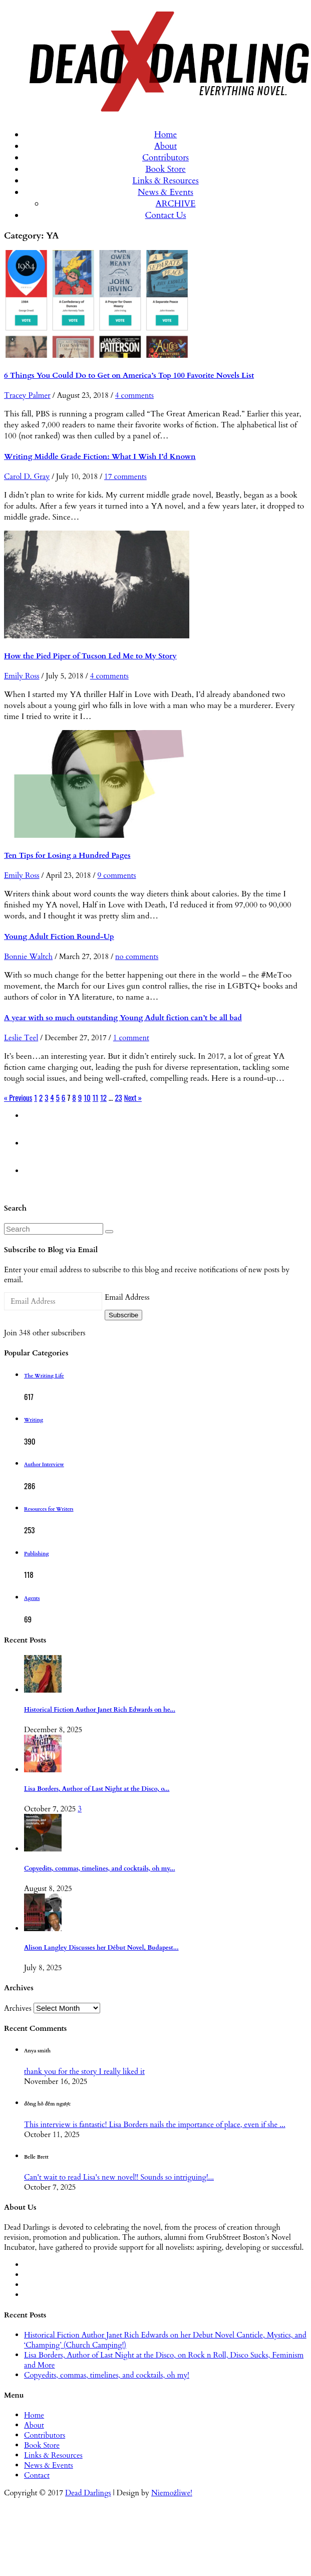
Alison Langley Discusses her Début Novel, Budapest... (101, 1948)
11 (95, 1097)
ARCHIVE (176, 203)
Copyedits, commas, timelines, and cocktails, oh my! (106, 2375)
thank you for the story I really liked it (84, 2071)
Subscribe (123, 1315)
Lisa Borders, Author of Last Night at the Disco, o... (96, 1789)
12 (103, 1097)
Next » (133, 1097)
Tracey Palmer (27, 395)
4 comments (134, 395)
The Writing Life (44, 1375)
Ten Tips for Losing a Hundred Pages (67, 855)
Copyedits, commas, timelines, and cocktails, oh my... (99, 1868)
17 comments (125, 477)
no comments (136, 957)
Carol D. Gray (27, 477)
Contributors (165, 157)
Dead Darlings (88, 2493)
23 (118, 1097)
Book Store (165, 169)
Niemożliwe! (171, 2493)
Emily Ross (21, 676)
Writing (33, 1420)
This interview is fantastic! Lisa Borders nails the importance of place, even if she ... (154, 2125)
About (165, 146)
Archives (18, 2008)
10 (87, 1097)
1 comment (131, 1038)
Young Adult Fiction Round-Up (59, 936)
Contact (37, 2475)
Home (165, 134)
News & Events (165, 192)
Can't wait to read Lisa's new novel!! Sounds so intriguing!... (119, 2177)
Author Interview (44, 1464)
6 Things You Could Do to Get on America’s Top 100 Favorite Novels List (129, 375)
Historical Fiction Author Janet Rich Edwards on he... (99, 1710)
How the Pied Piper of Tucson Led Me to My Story (90, 656)
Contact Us (165, 215)
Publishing (36, 1553)
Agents (32, 1598)
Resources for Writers (49, 1509)
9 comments (116, 875)
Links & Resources (165, 180)
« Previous (18, 1097)
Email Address (127, 1297)
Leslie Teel (21, 1038)
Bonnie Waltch (28, 957)
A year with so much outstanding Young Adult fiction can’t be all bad (123, 1018)
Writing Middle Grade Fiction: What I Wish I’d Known (100, 456)
